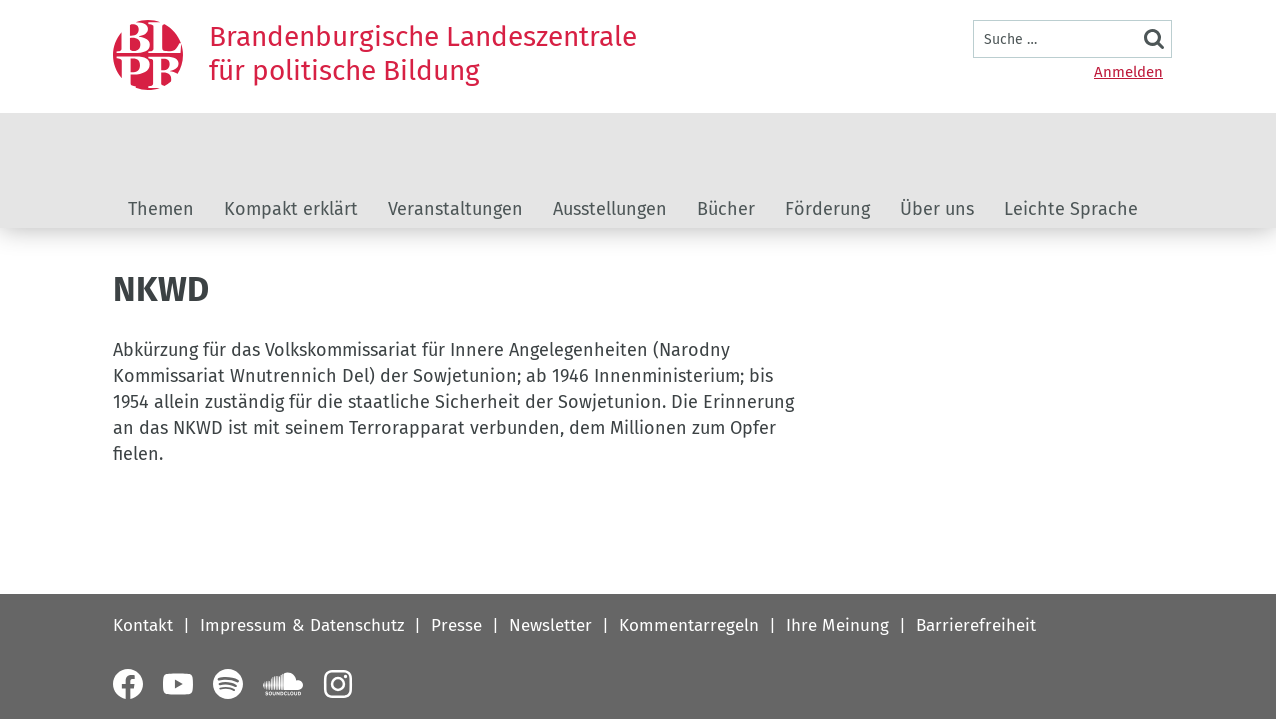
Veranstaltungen (455, 209)
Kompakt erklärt (291, 209)
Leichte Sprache (1071, 209)
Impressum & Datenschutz (302, 625)
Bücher (726, 209)
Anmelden (1128, 72)
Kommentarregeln (689, 625)
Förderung (827, 209)
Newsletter (550, 625)
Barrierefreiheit (976, 625)
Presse (456, 625)
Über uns (937, 209)
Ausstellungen (610, 209)
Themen (161, 209)
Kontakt (143, 625)
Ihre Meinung (837, 625)
